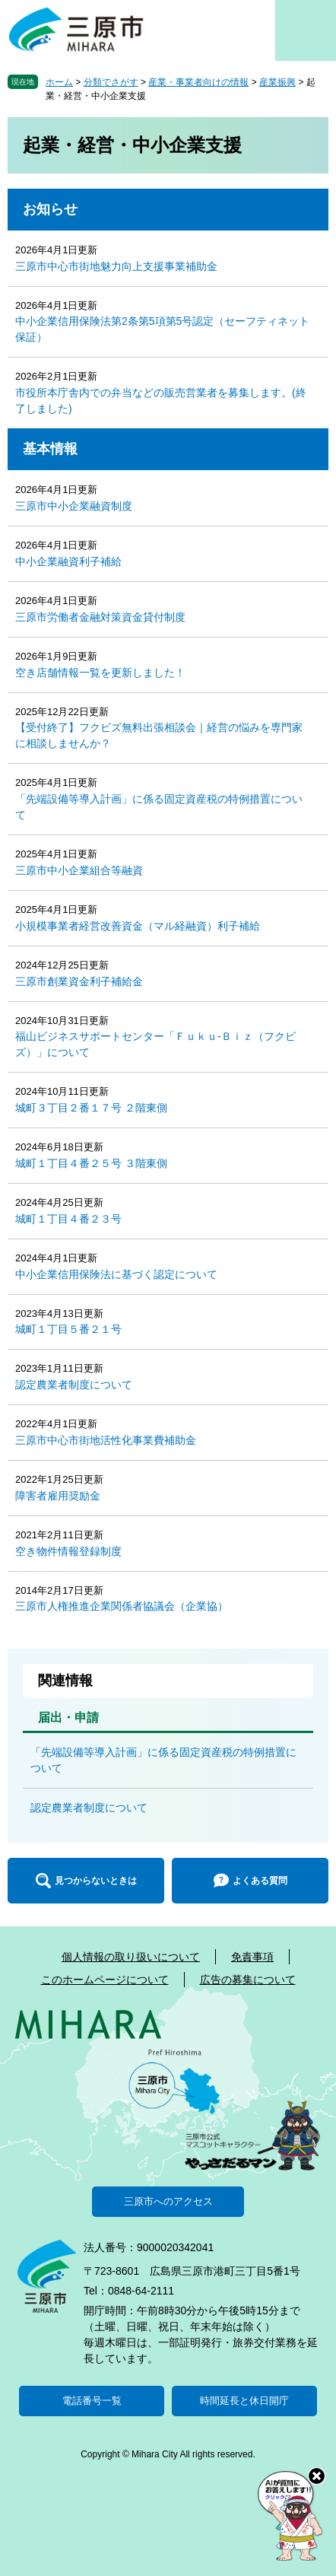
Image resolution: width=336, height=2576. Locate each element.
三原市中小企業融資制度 (73, 506)
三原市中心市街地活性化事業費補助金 (105, 1440)
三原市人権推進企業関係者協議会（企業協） (121, 1606)
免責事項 (252, 1957)
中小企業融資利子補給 (68, 561)
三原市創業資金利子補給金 (79, 981)
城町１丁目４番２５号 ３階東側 (91, 1163)
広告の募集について (248, 1979)
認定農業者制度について (73, 1385)
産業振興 (277, 82)
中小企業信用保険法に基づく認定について (116, 1274)
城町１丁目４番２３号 (68, 1219)
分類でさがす (111, 82)
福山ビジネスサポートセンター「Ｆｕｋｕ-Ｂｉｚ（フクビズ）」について (155, 1044)
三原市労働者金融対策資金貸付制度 (100, 617)
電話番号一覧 (92, 2400)
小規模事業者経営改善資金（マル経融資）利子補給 (137, 926)
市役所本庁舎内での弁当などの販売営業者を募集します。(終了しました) (160, 400)
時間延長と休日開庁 (244, 2400)
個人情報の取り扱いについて (131, 1957)
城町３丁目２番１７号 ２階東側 (91, 1108)
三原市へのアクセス (168, 2201)
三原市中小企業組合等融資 (79, 870)
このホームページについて (105, 1979)
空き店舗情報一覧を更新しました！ (100, 672)
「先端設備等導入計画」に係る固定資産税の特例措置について (159, 807)
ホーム (59, 82)
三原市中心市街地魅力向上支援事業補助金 (116, 266)
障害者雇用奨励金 (57, 1496)
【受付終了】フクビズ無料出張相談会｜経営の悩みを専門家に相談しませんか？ (159, 735)
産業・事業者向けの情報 (198, 82)
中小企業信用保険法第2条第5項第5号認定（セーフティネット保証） (162, 329)
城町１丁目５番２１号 (68, 1329)
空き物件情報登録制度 (68, 1551)
